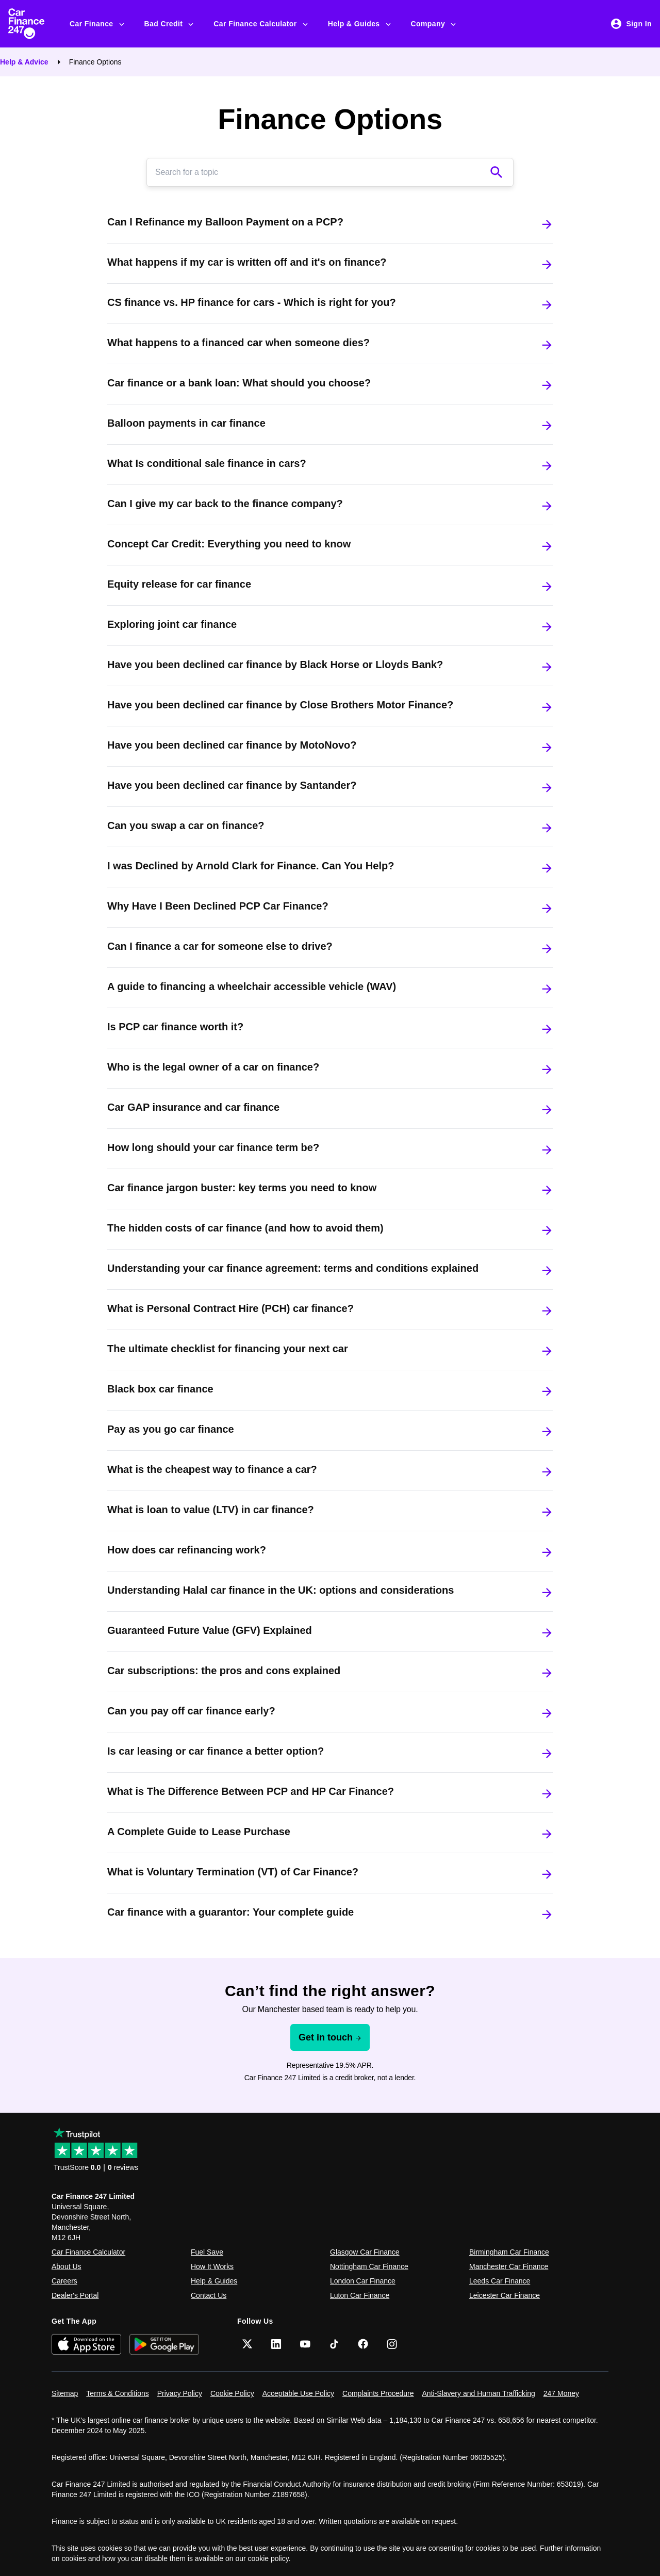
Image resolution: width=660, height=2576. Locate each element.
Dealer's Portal (75, 2295)
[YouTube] (305, 2344)
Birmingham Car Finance (509, 2252)
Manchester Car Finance (508, 2266)
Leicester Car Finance (504, 2295)
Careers (64, 2281)
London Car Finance (362, 2281)
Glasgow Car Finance (365, 2252)
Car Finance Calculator (261, 24)
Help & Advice (24, 62)
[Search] (319, 172)
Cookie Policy (232, 2393)
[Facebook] (363, 2344)
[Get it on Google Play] (164, 2344)
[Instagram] (392, 2344)
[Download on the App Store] (86, 2344)
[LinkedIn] (276, 2344)
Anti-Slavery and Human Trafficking (478, 2393)
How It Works (212, 2266)
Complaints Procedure (378, 2393)
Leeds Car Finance (499, 2281)
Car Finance (98, 24)
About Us (66, 2266)
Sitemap (65, 2393)
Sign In (631, 24)
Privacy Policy (179, 2393)
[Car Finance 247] (34, 23)
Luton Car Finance (359, 2295)
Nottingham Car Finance (369, 2266)
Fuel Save (207, 2252)
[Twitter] (247, 2344)
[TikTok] (334, 2344)
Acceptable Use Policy (298, 2393)
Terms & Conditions (117, 2393)
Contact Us (208, 2295)
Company (434, 24)
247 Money (561, 2393)
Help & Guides (360, 24)
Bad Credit (169, 24)
